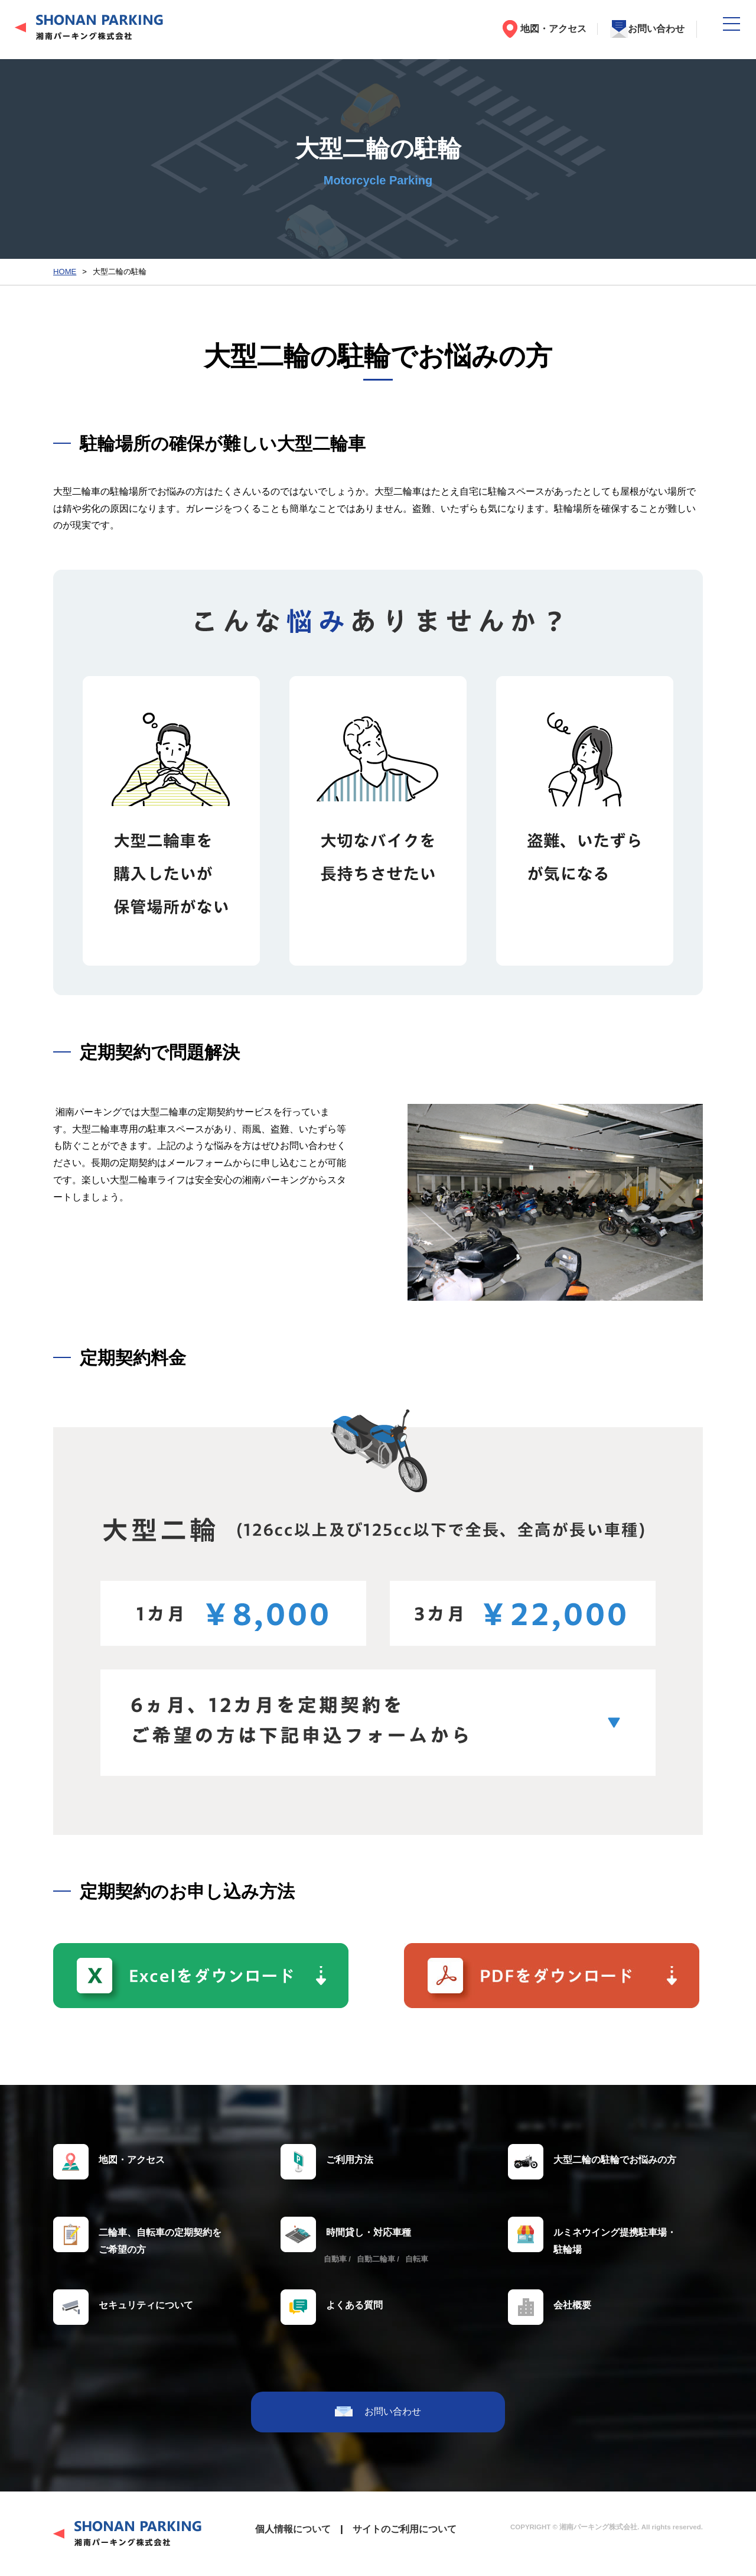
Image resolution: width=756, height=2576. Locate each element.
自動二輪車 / (378, 2259)
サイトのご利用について (405, 2529)
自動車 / (337, 2259)
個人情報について (293, 2529)
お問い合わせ (656, 29)
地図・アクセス (553, 29)
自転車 (416, 2259)
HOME (64, 271)
